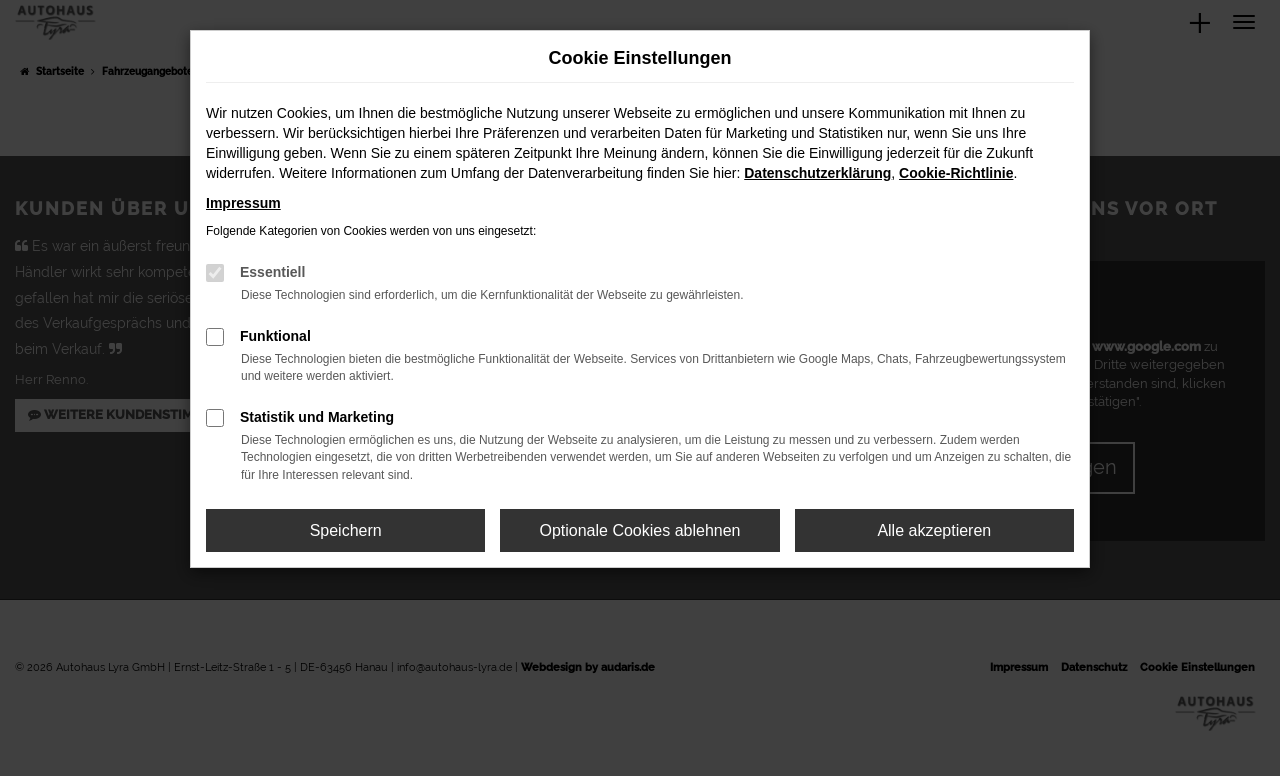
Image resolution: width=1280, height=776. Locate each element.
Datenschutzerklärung (817, 173)
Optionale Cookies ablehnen (639, 530)
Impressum (243, 203)
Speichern (346, 530)
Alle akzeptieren (934, 530)
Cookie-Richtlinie (956, 173)
